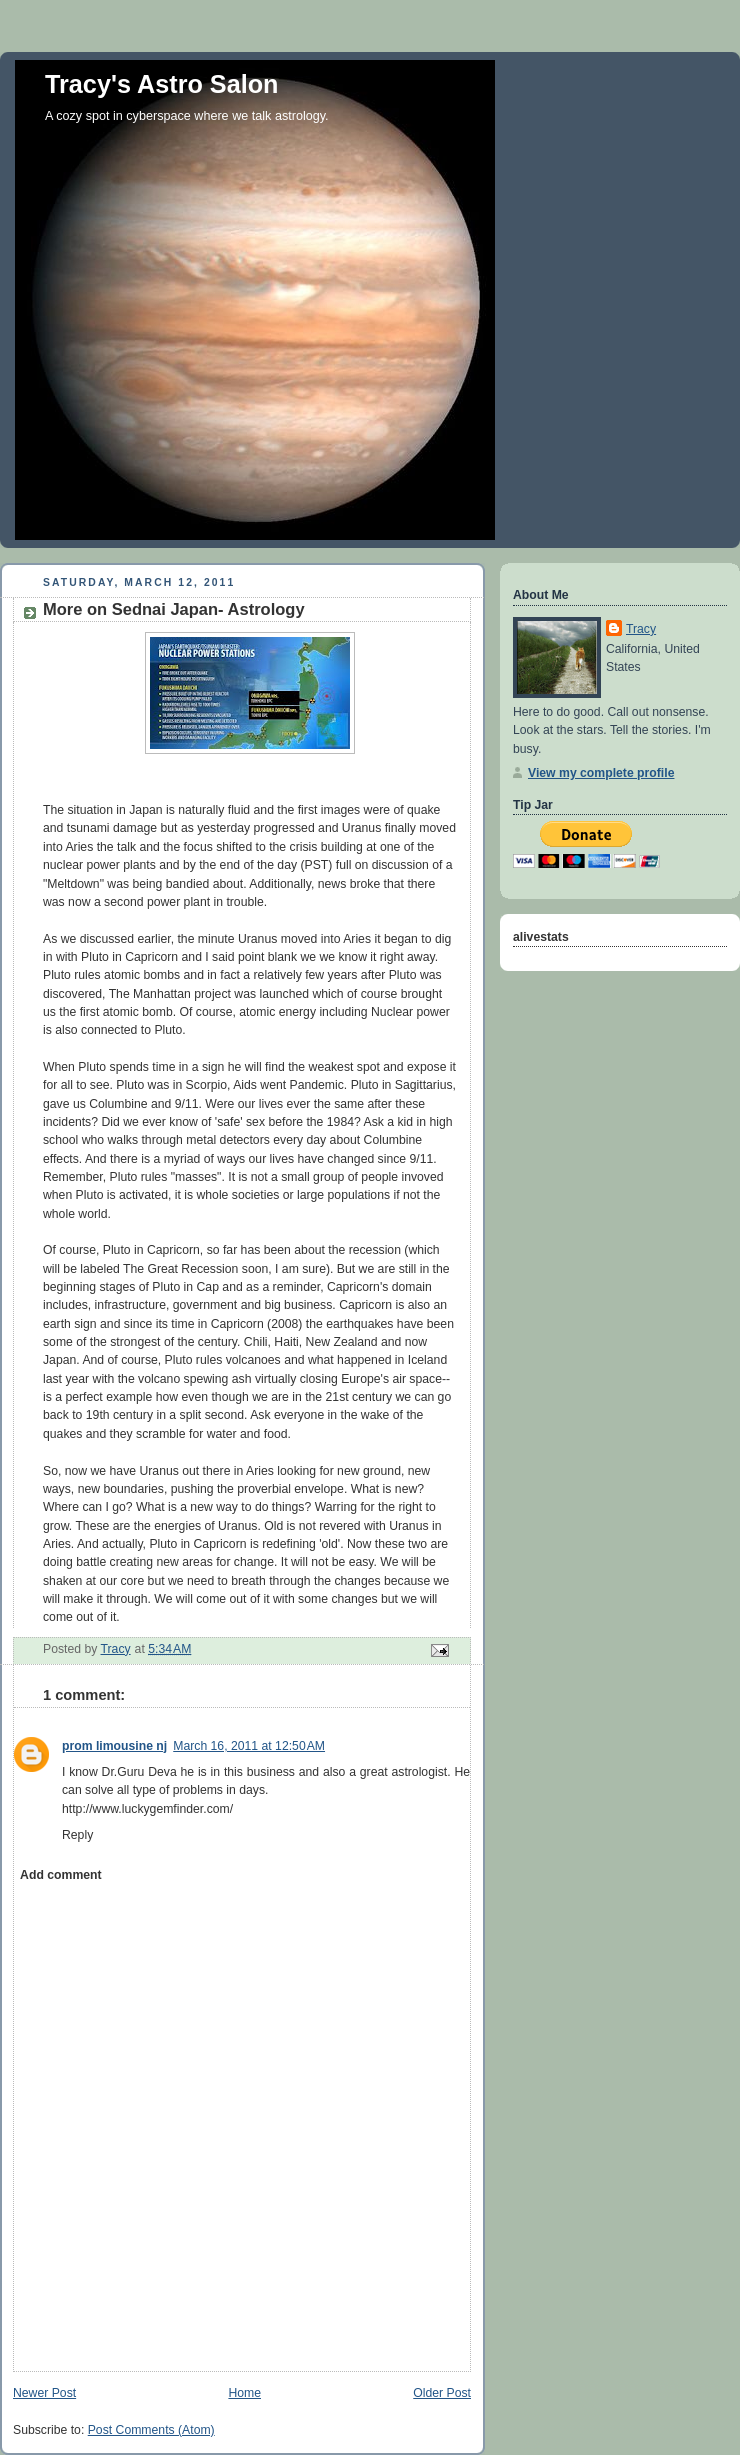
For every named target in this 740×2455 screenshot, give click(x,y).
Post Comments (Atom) (151, 2430)
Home (244, 2393)
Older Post (442, 2393)
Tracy (641, 629)
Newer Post (44, 2393)
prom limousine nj (114, 1746)
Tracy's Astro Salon (162, 84)
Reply (77, 1835)
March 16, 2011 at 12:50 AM (249, 1746)
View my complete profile (601, 773)
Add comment (60, 1875)
